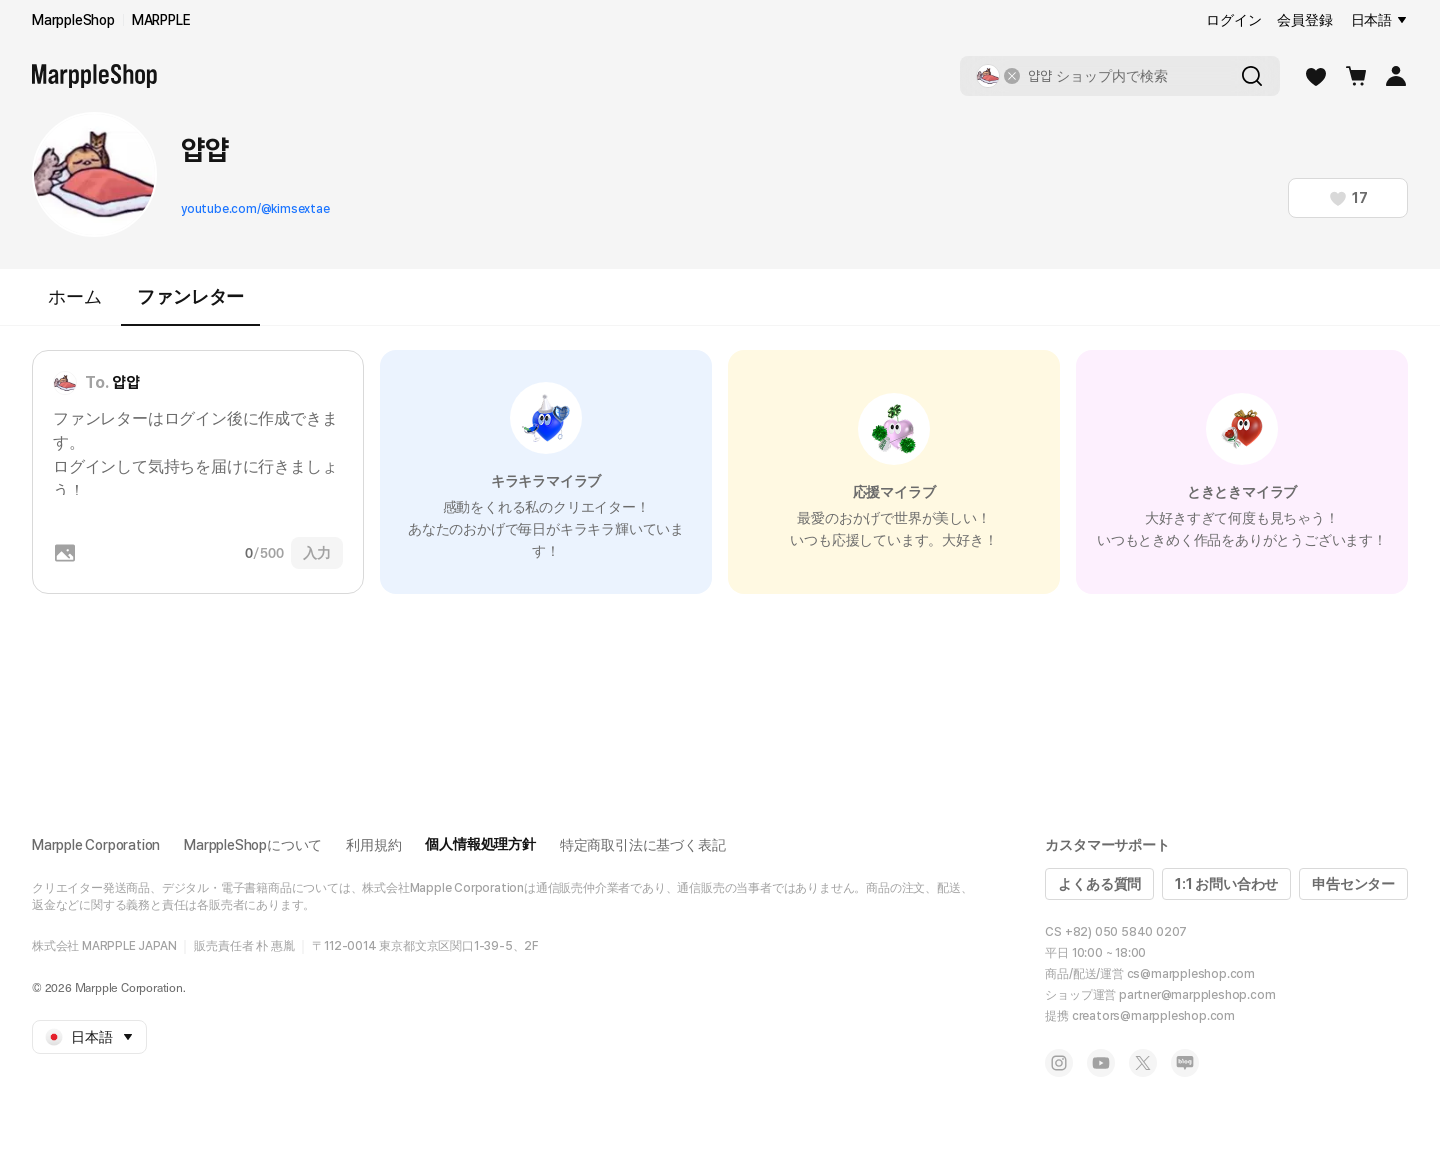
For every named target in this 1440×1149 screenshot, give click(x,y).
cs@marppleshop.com (1191, 974)
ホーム (74, 296)
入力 (317, 553)
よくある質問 (1099, 884)
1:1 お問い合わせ (1226, 884)
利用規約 (373, 845)
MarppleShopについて (253, 845)
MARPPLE (161, 20)
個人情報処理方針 (480, 844)
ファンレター (190, 305)
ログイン (1233, 20)
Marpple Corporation (96, 845)
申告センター (1353, 884)
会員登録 (1304, 20)
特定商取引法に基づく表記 (643, 845)
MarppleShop (73, 20)
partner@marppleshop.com (1197, 995)
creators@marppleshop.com (1153, 1016)
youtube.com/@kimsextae (255, 209)
